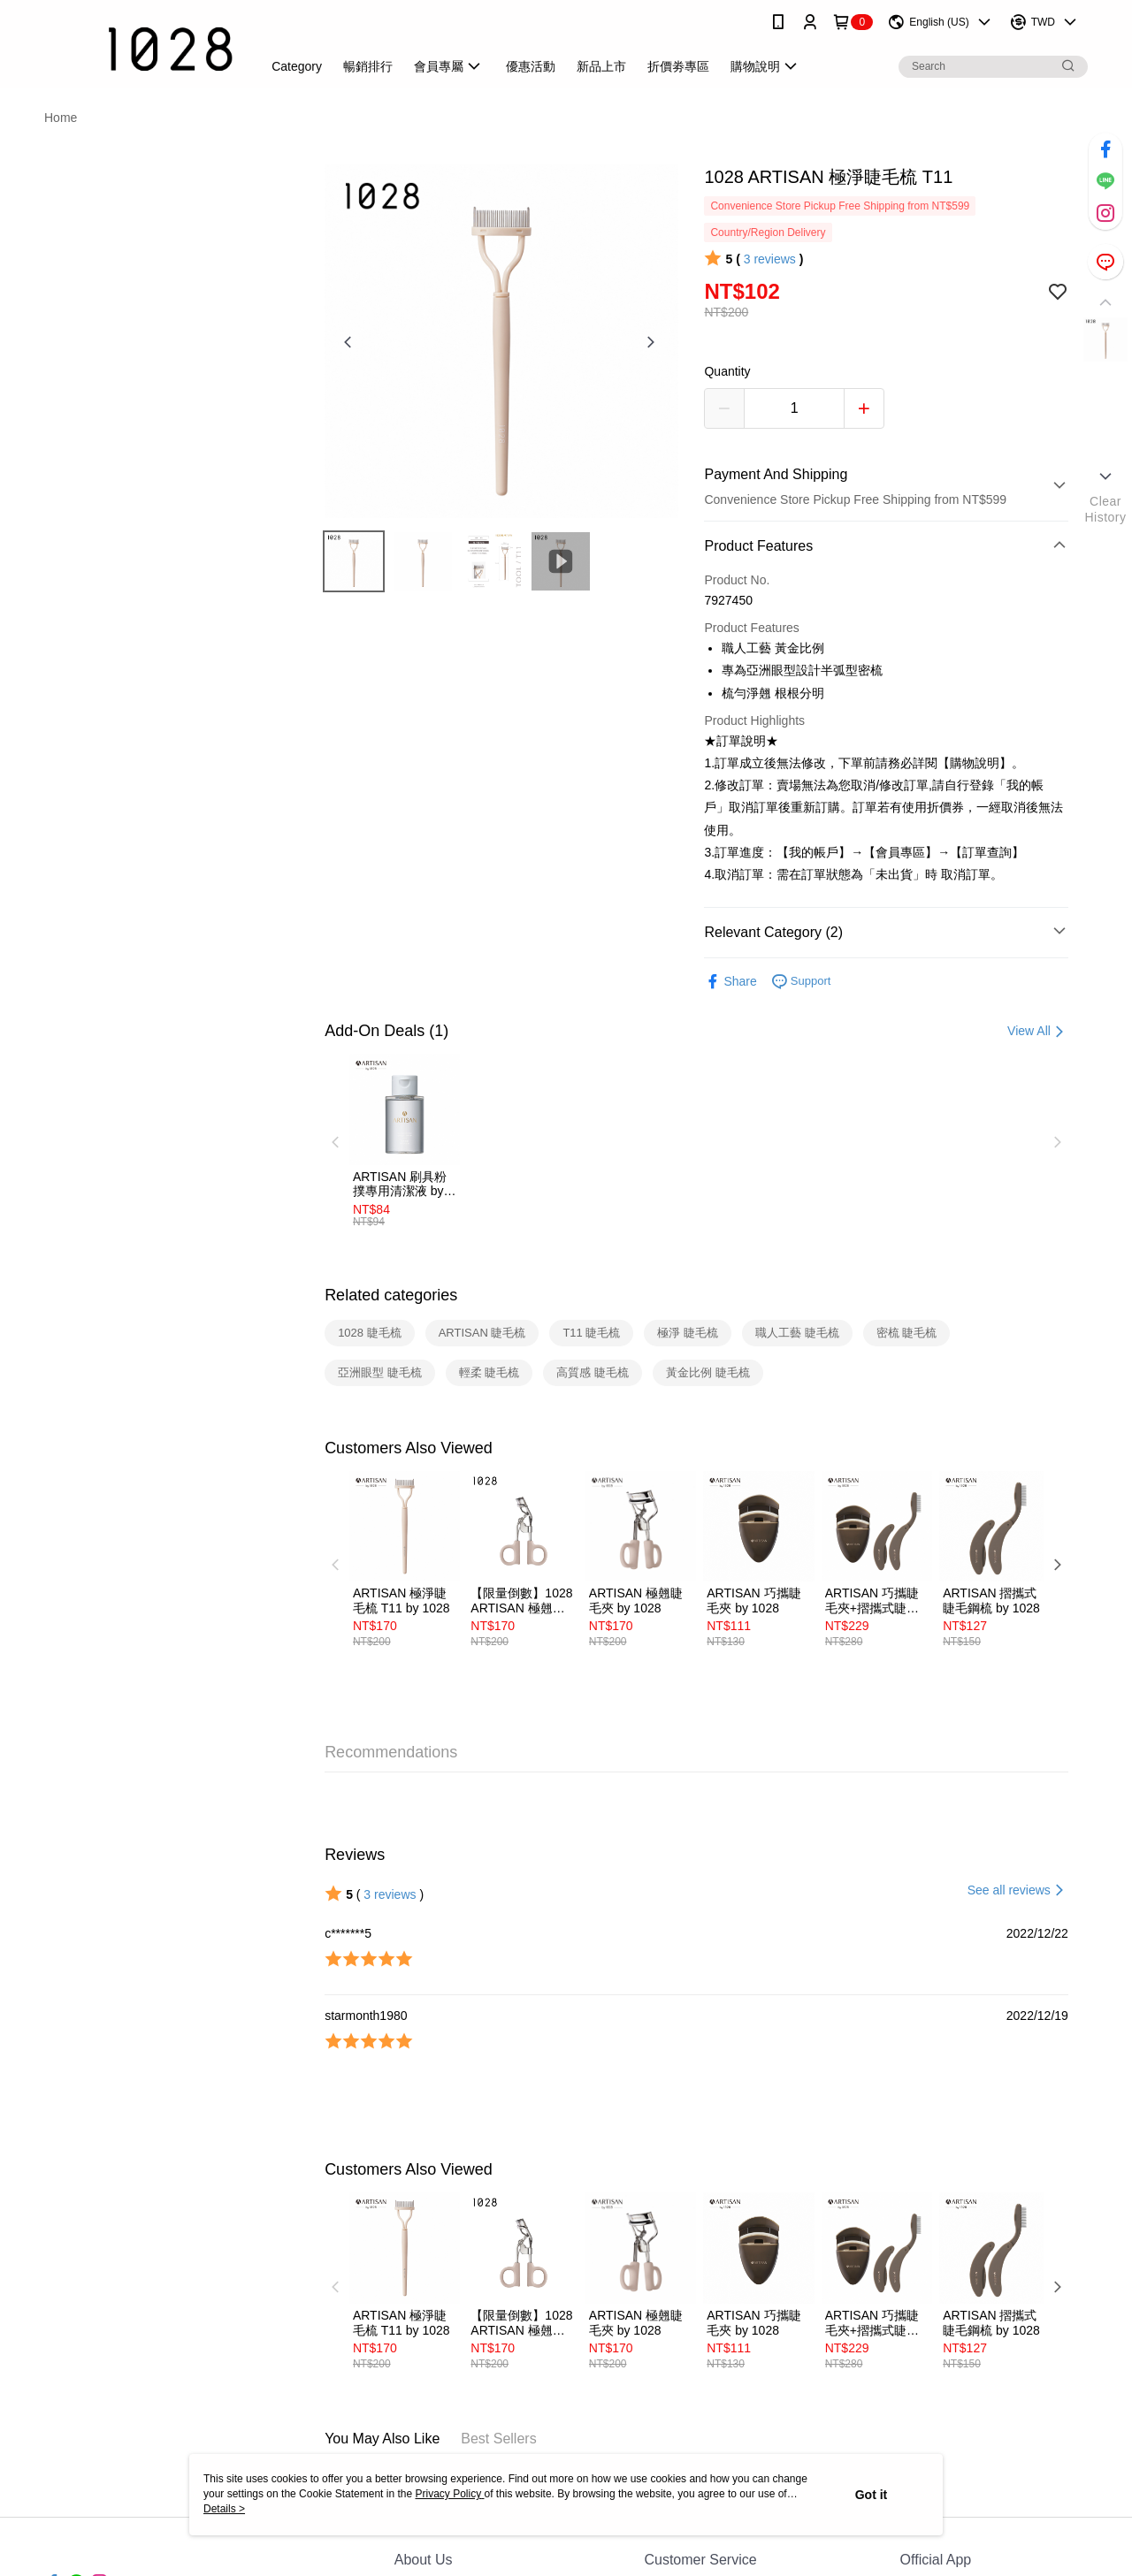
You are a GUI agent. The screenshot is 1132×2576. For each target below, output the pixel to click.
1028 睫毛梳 (370, 1332)
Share (730, 981)
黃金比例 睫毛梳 (708, 1372)
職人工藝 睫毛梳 (797, 1332)
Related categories (391, 1295)
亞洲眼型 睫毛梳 (380, 1372)
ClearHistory (1105, 509)
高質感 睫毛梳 (592, 1372)
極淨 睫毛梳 (687, 1332)
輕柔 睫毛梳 (489, 1372)
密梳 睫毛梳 (906, 1332)
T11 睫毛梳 (591, 1332)
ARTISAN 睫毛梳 (482, 1332)
